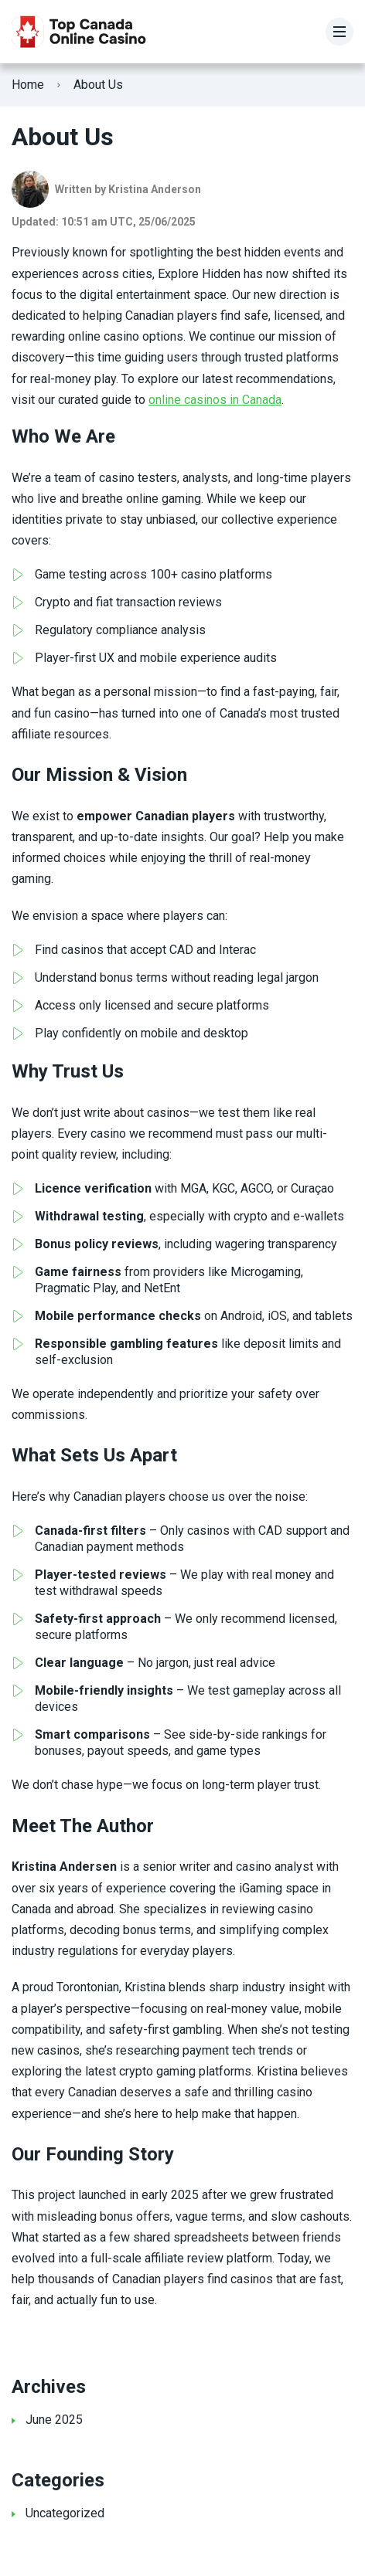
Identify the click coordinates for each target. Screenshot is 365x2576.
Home (28, 84)
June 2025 (54, 2419)
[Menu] (339, 32)
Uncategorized (65, 2513)
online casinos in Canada (214, 399)
